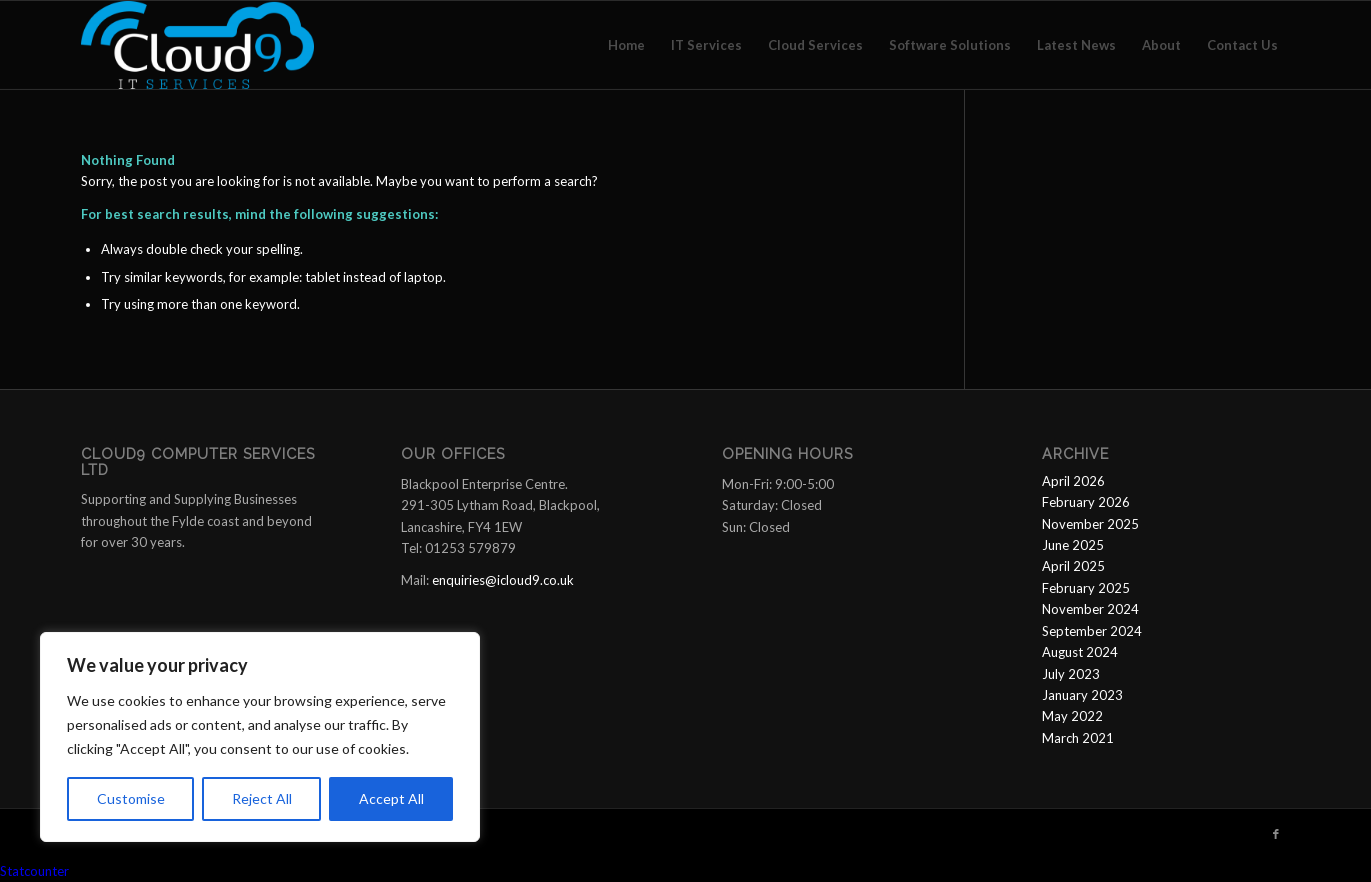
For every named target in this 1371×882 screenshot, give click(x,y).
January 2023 (1082, 695)
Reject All (262, 798)
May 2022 (1072, 716)
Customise (131, 798)
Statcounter (34, 871)
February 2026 (1086, 502)
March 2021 (1078, 738)
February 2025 (1086, 588)
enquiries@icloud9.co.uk (503, 580)
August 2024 (1080, 652)
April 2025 (1073, 566)
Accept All (391, 798)
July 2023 (1071, 674)
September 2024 (1092, 631)
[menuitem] (626, 45)
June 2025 (1073, 545)
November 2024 (1090, 609)
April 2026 (1073, 481)
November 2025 (1090, 524)
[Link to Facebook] (1276, 834)
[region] (260, 737)
